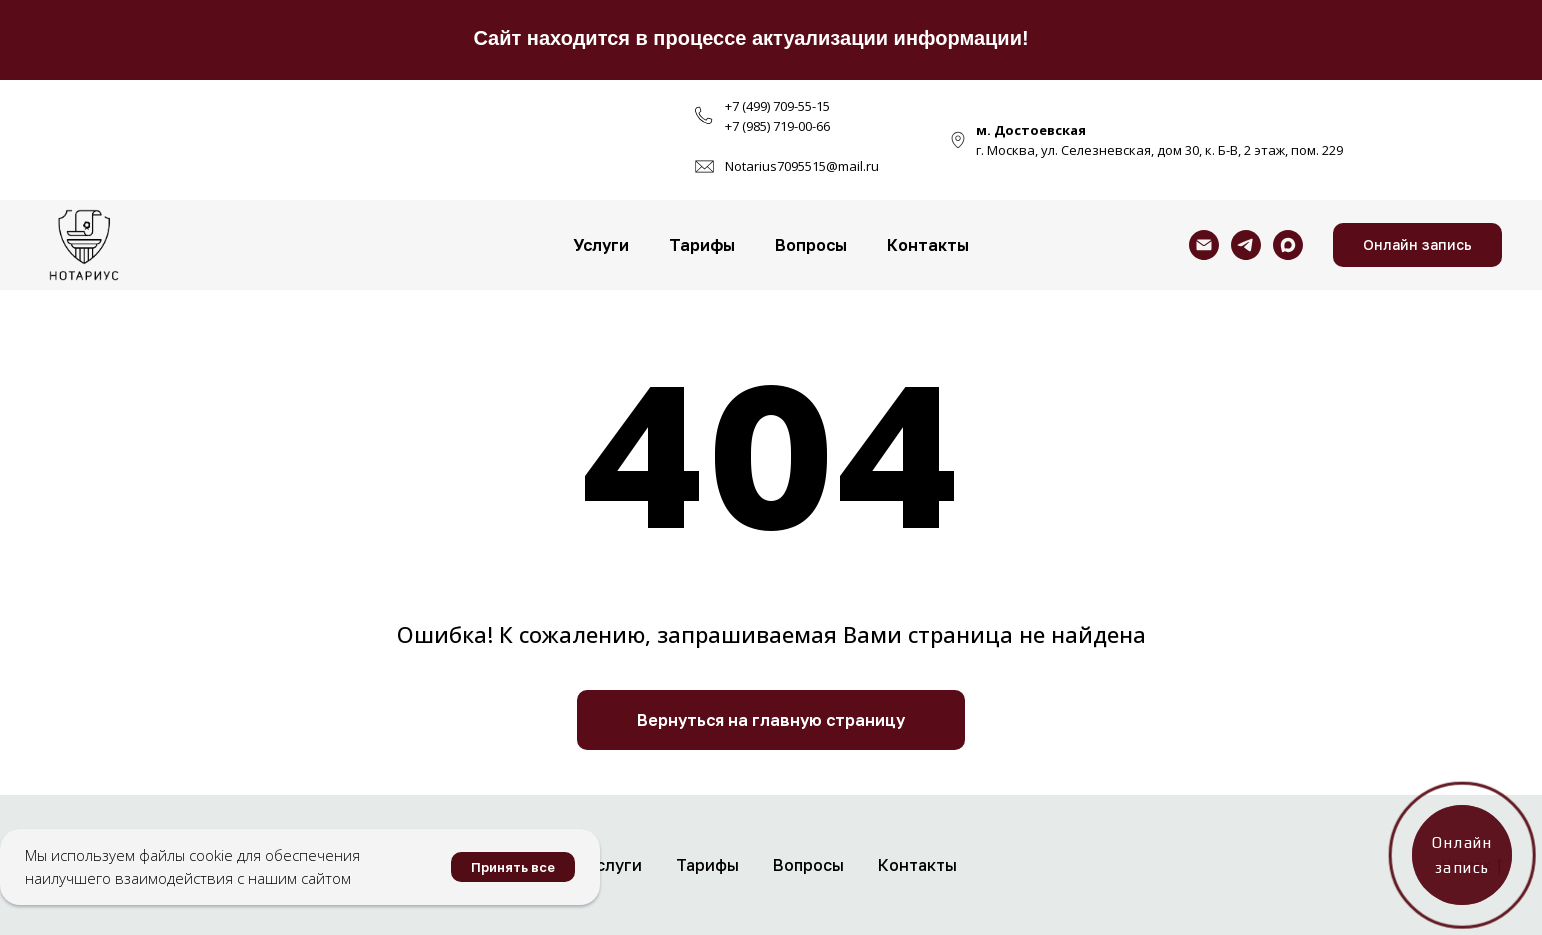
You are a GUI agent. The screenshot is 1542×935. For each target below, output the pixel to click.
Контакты (928, 245)
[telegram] (1246, 245)
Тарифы (702, 245)
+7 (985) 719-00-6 (774, 126)
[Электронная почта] (1204, 245)
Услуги (601, 245)
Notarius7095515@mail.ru (802, 166)
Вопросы (811, 245)
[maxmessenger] (1288, 245)
